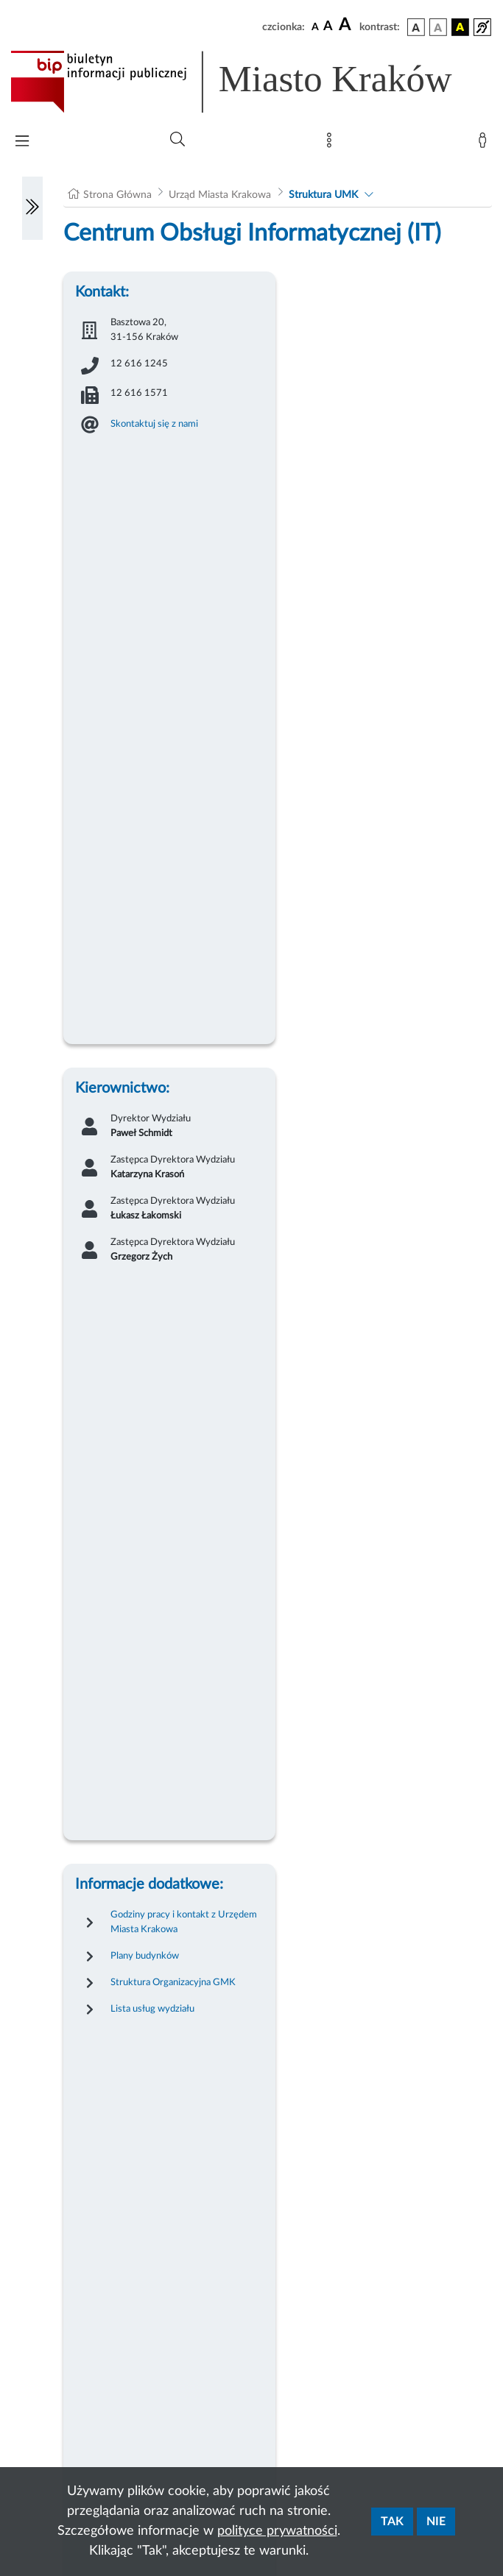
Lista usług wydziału (152, 2009)
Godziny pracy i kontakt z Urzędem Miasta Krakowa (183, 1921)
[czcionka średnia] (328, 27)
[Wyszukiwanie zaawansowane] (177, 139)
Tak (392, 2521)
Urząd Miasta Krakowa (220, 195)
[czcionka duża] (346, 25)
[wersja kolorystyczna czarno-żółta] (460, 27)
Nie (436, 2521)
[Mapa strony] (332, 143)
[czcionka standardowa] (315, 26)
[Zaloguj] (485, 143)
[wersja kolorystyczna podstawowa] (416, 27)
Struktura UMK (323, 195)
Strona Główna (117, 195)
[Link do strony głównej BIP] (251, 81)
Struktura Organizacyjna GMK (173, 1982)
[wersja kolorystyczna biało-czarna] (438, 27)
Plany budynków (144, 1956)
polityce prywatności (277, 2531)
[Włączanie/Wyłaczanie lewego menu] (32, 208)
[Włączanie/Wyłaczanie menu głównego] (22, 142)
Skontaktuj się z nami (154, 424)
